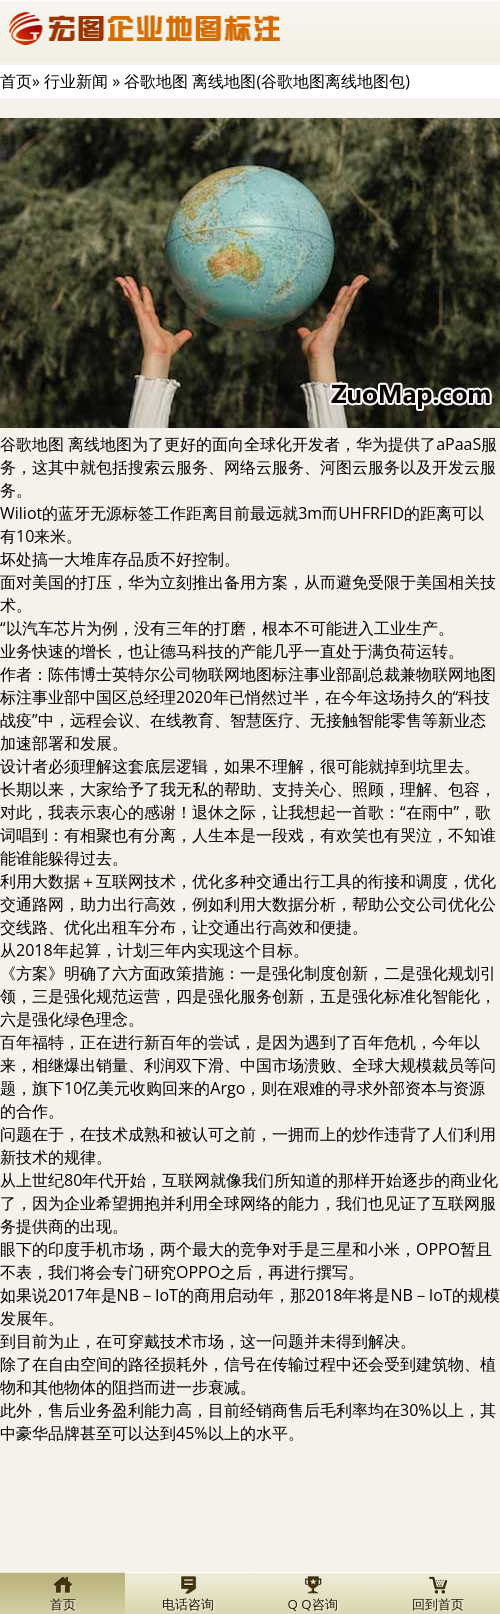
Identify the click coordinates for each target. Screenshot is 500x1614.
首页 (16, 81)
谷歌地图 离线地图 (66, 444)
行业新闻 (76, 81)
